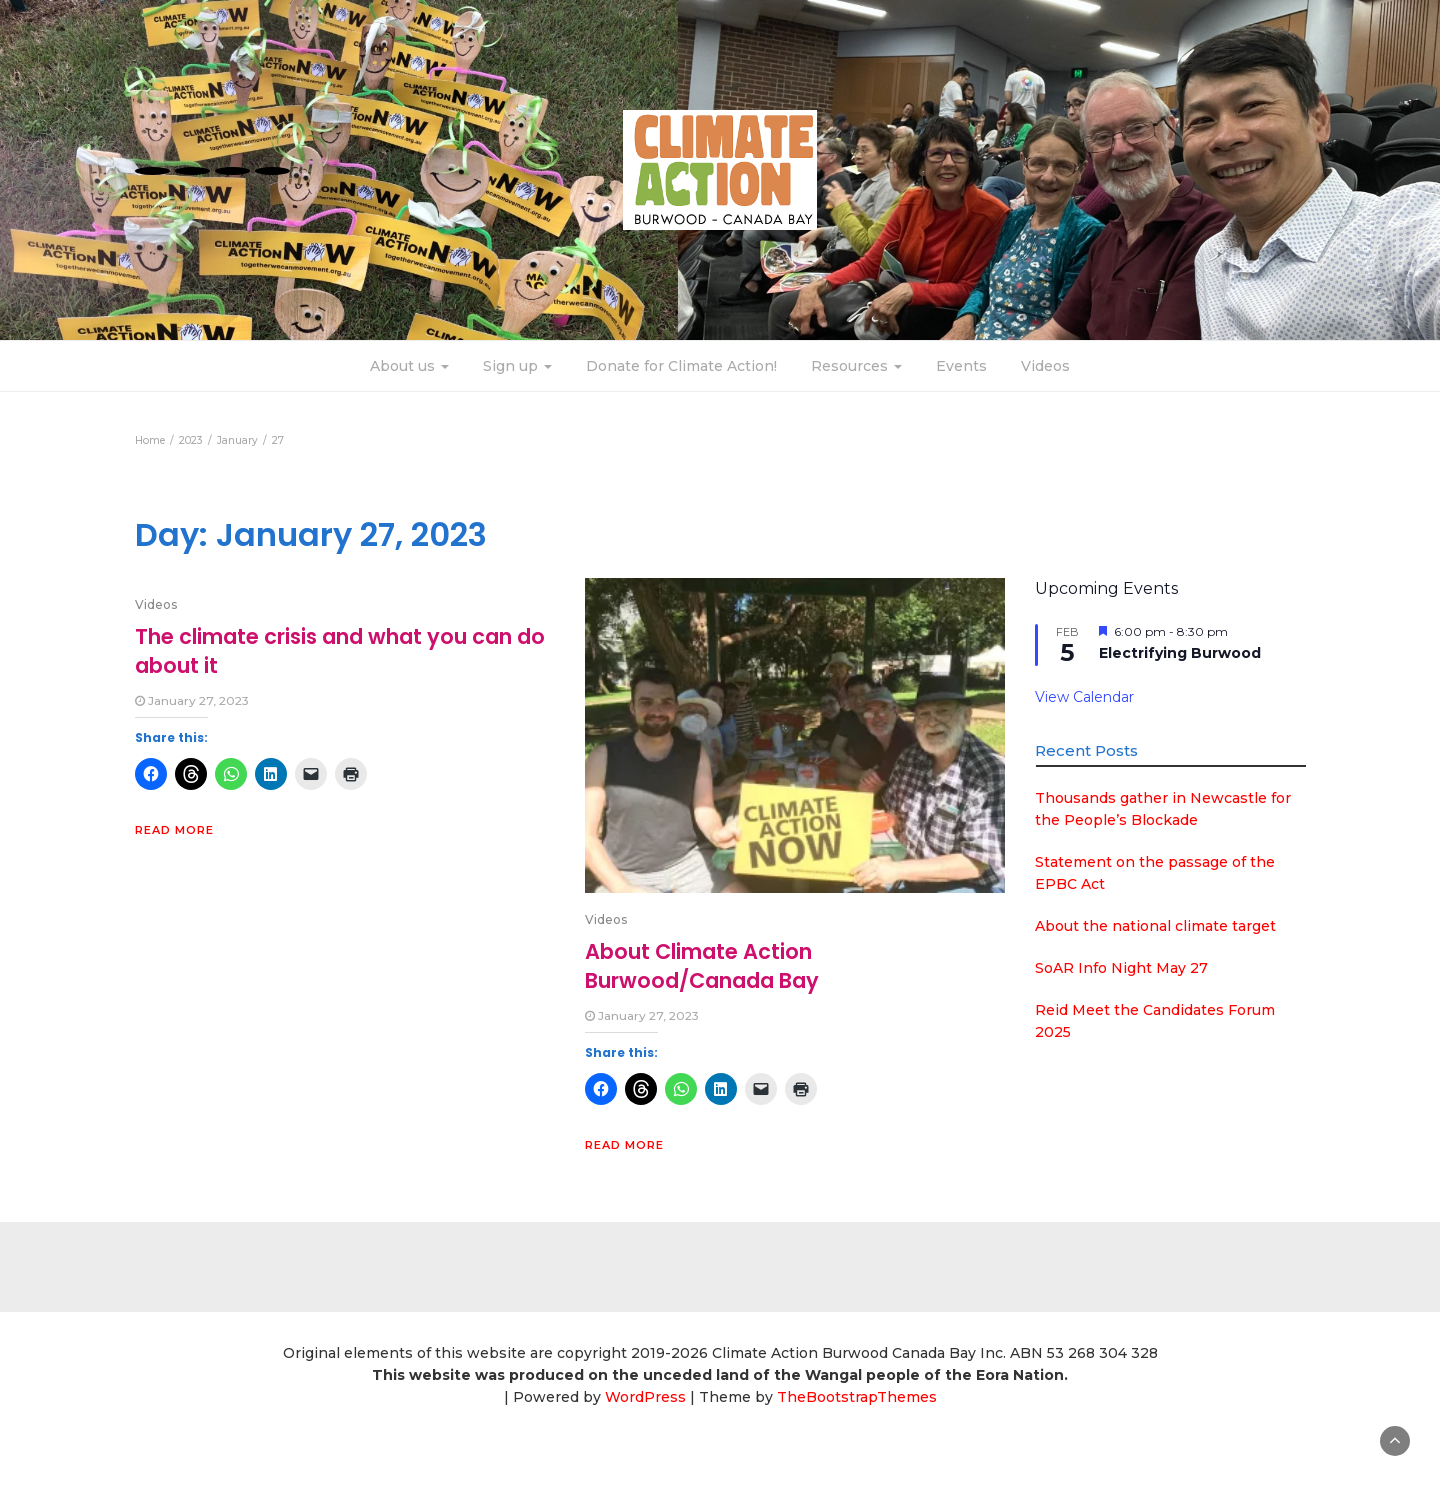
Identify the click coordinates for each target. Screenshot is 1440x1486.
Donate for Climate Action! (681, 366)
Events (961, 366)
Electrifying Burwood (1180, 653)
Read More (174, 830)
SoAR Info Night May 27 (1121, 968)
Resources (856, 366)
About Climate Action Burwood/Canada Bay (702, 965)
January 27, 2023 (198, 700)
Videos (1045, 366)
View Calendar (1084, 697)
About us (409, 366)
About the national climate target (1155, 926)
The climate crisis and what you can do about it (340, 650)
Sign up (517, 366)
